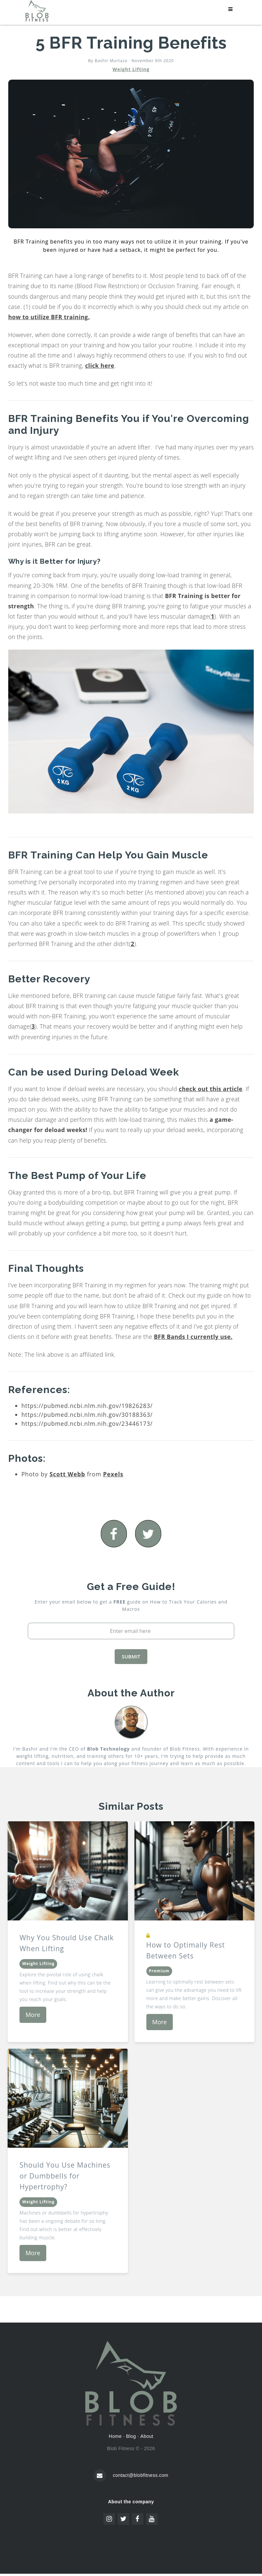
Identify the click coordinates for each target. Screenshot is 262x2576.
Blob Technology (108, 1749)
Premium (159, 1971)
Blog (131, 2436)
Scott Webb (67, 1474)
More (32, 2015)
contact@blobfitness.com (140, 2475)
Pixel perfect (120, 2539)
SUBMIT (131, 1656)
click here (99, 365)
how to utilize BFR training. (49, 317)
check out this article (211, 1089)
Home (115, 2436)
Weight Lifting (131, 69)
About (146, 2436)
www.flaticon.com (167, 2534)
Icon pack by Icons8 (131, 2529)
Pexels (113, 1474)
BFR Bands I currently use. (193, 1337)
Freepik (120, 2534)
